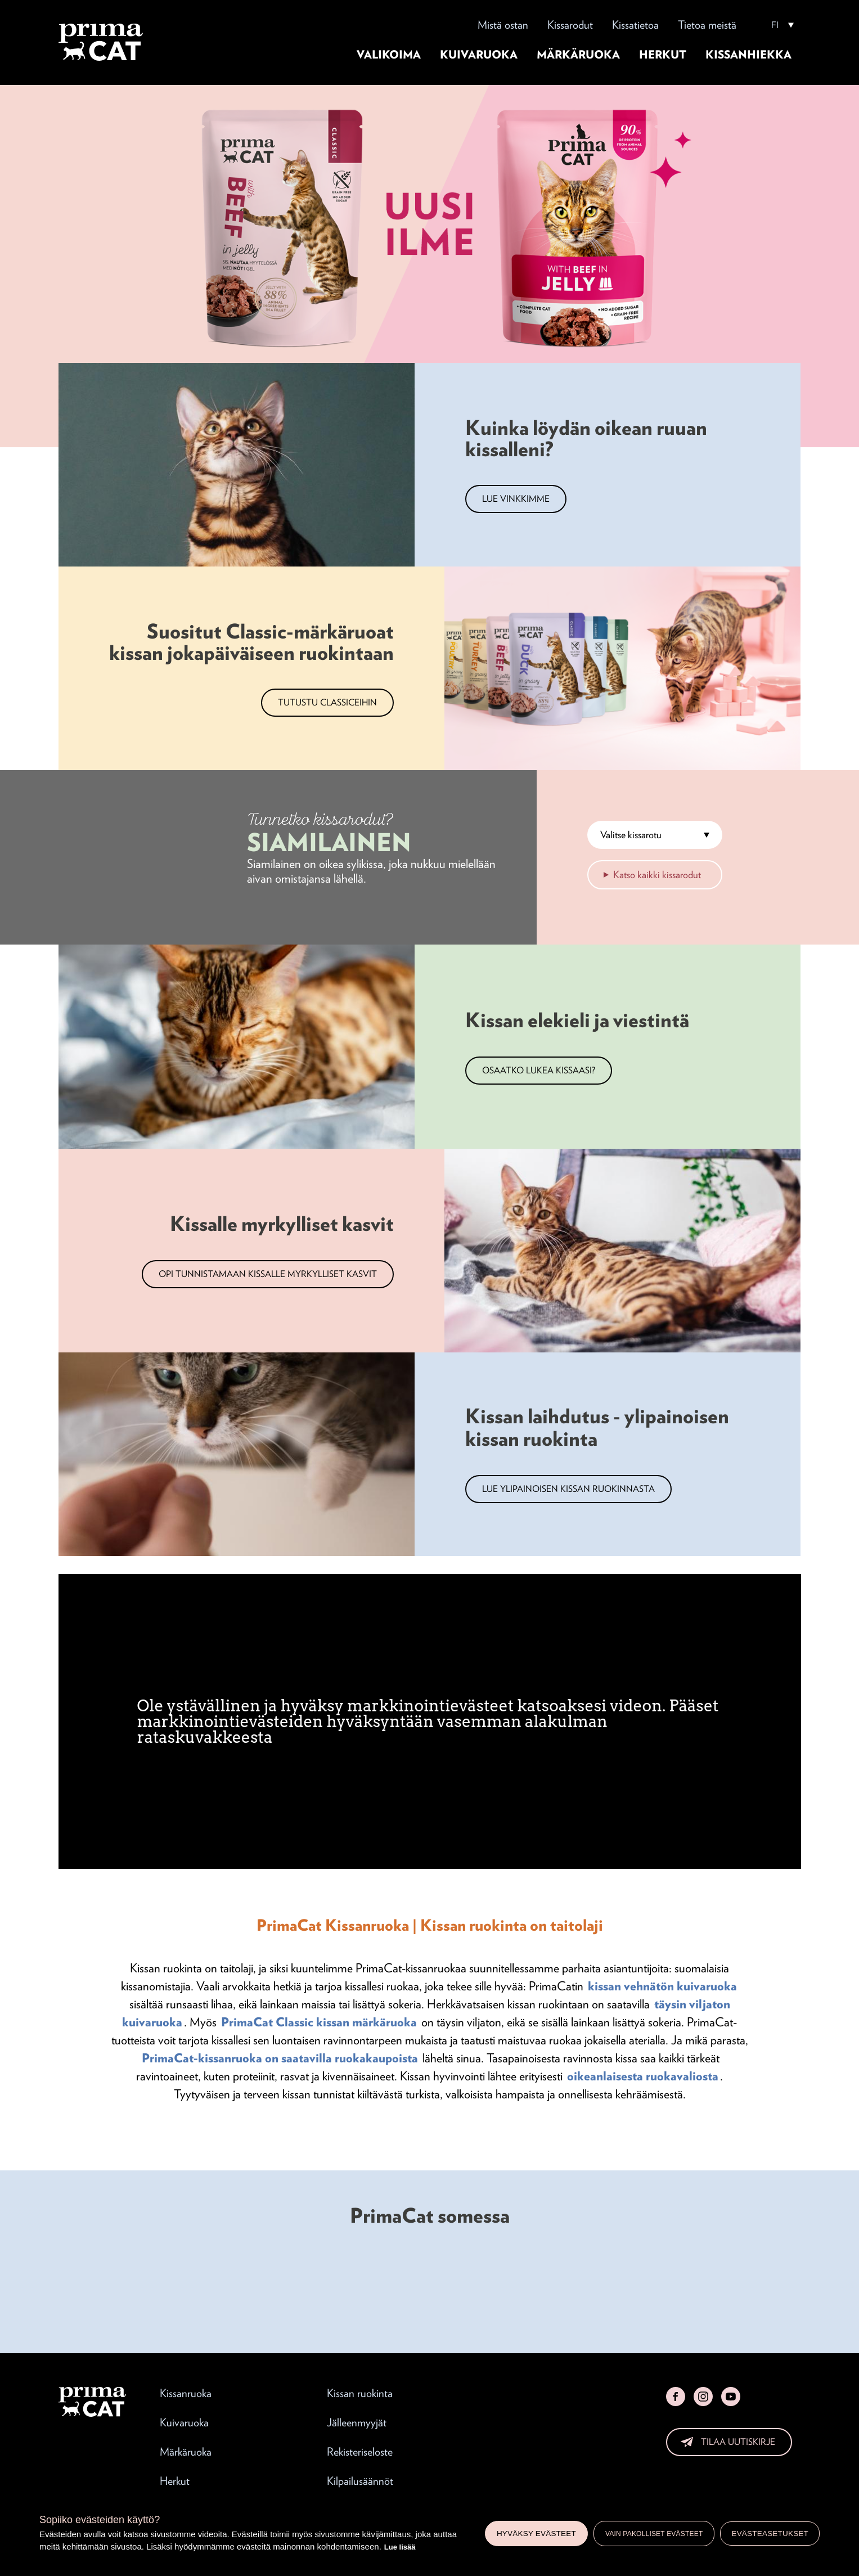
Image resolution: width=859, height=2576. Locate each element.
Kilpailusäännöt (360, 2481)
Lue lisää (400, 2547)
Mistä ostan (503, 25)
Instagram (703, 2396)
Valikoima (389, 54)
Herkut (662, 54)
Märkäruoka (578, 54)
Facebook (675, 2396)
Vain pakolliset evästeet (654, 2534)
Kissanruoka (186, 2393)
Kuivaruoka (479, 54)
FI (775, 25)
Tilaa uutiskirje (738, 2441)
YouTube (730, 2396)
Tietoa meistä (707, 25)
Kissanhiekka (748, 54)
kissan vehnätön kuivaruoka (662, 1986)
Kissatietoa (635, 25)
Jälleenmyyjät (356, 2422)
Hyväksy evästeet (536, 2533)
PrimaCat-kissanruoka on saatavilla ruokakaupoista (280, 2058)
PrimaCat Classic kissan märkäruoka (319, 2022)
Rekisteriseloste (360, 2451)
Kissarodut (570, 25)
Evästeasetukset (769, 2533)
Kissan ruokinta (360, 2393)
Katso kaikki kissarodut (657, 874)
